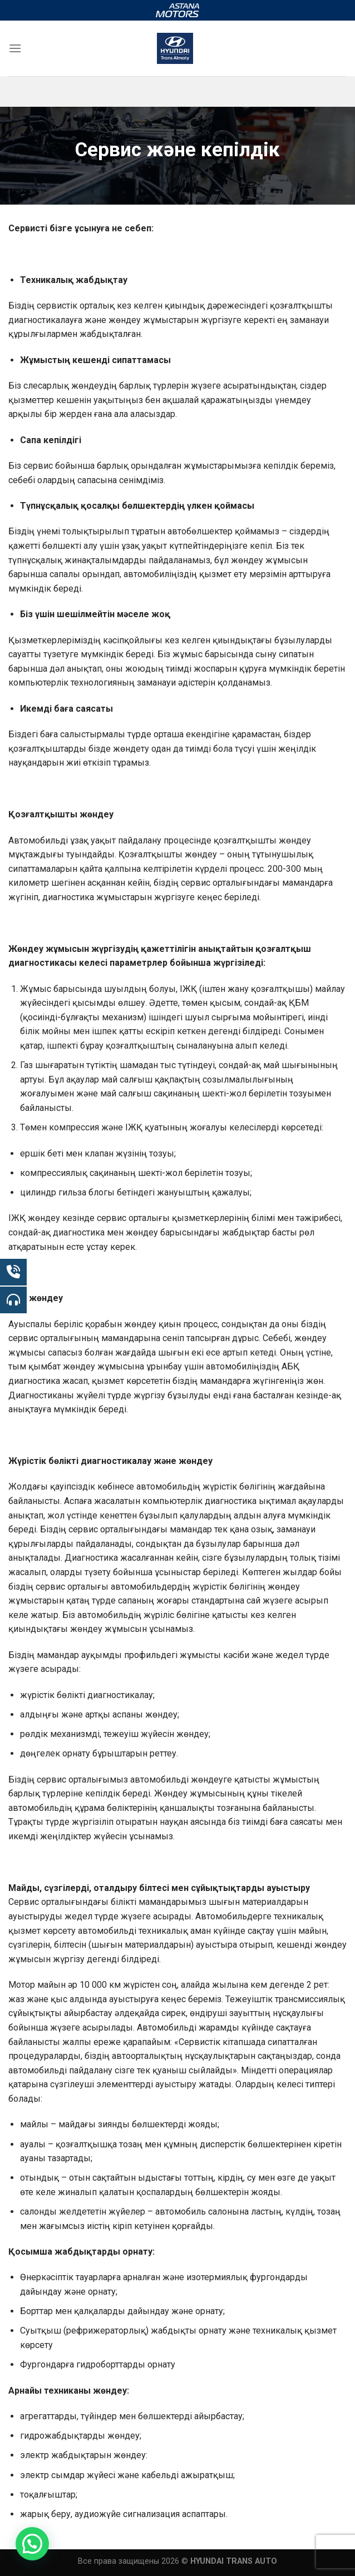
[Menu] (15, 48)
